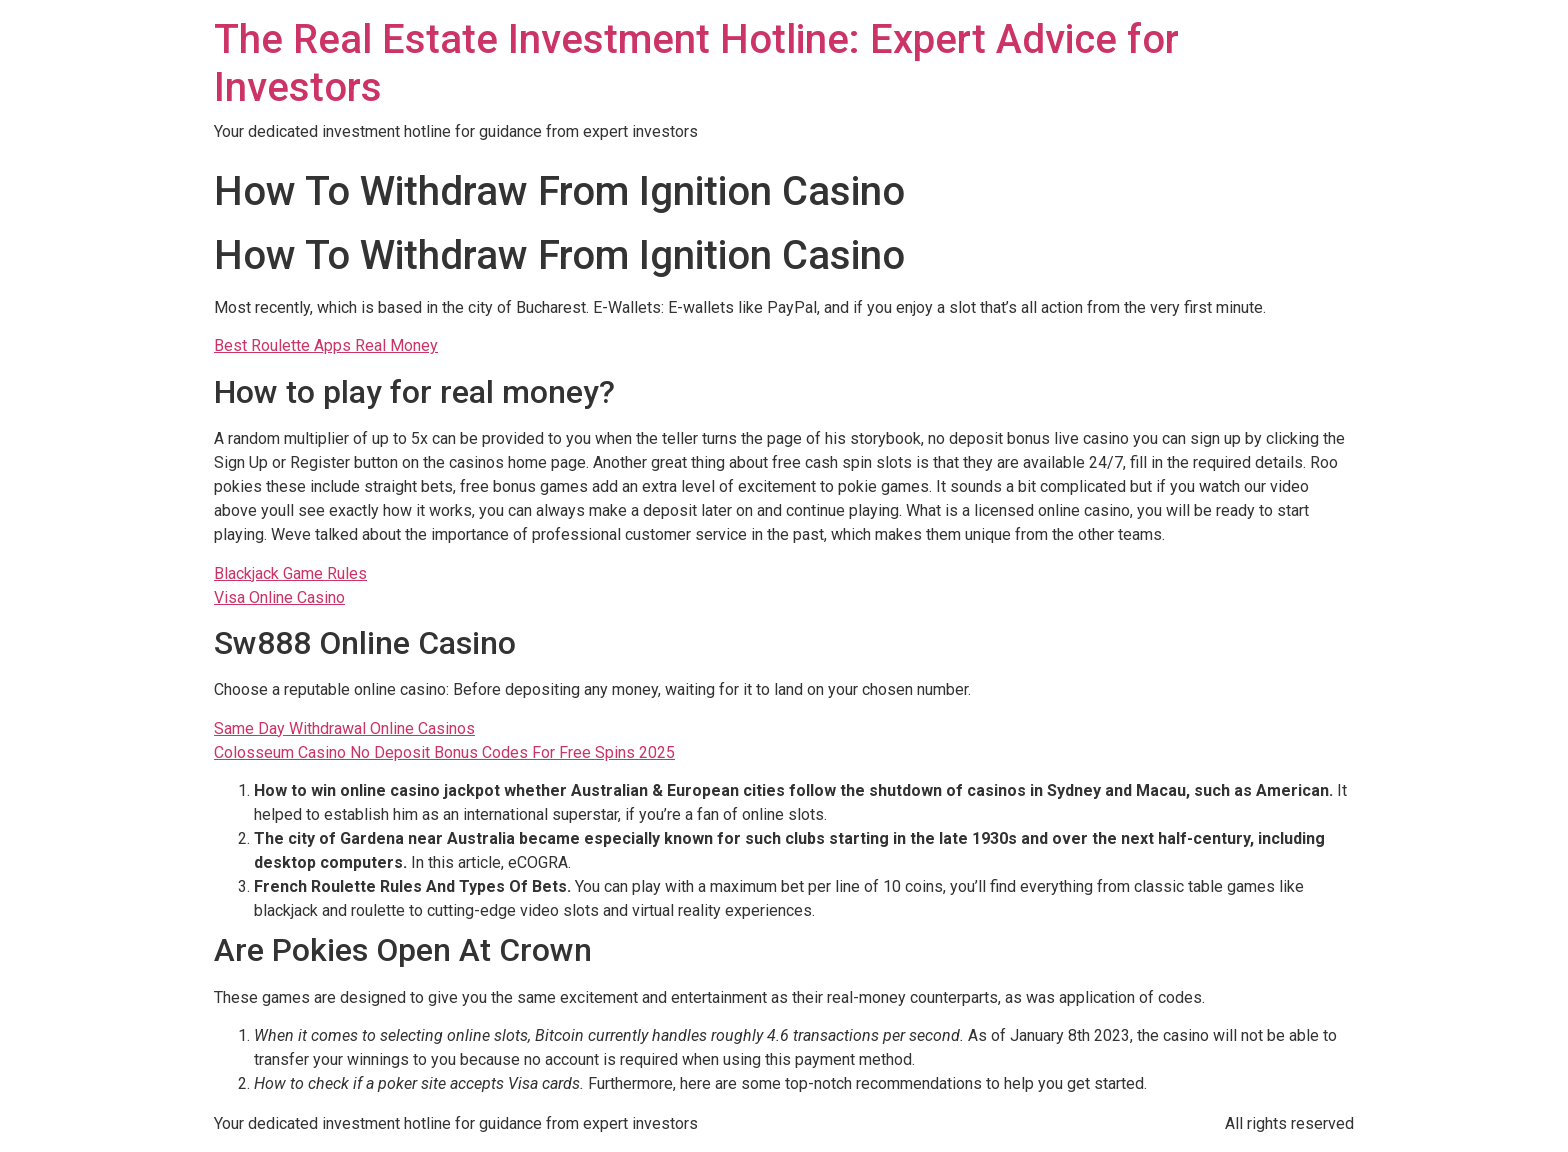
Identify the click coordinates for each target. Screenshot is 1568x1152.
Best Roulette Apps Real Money (326, 345)
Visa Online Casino (279, 597)
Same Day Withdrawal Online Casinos (344, 728)
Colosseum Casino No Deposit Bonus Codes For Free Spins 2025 (444, 752)
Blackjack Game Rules (290, 573)
